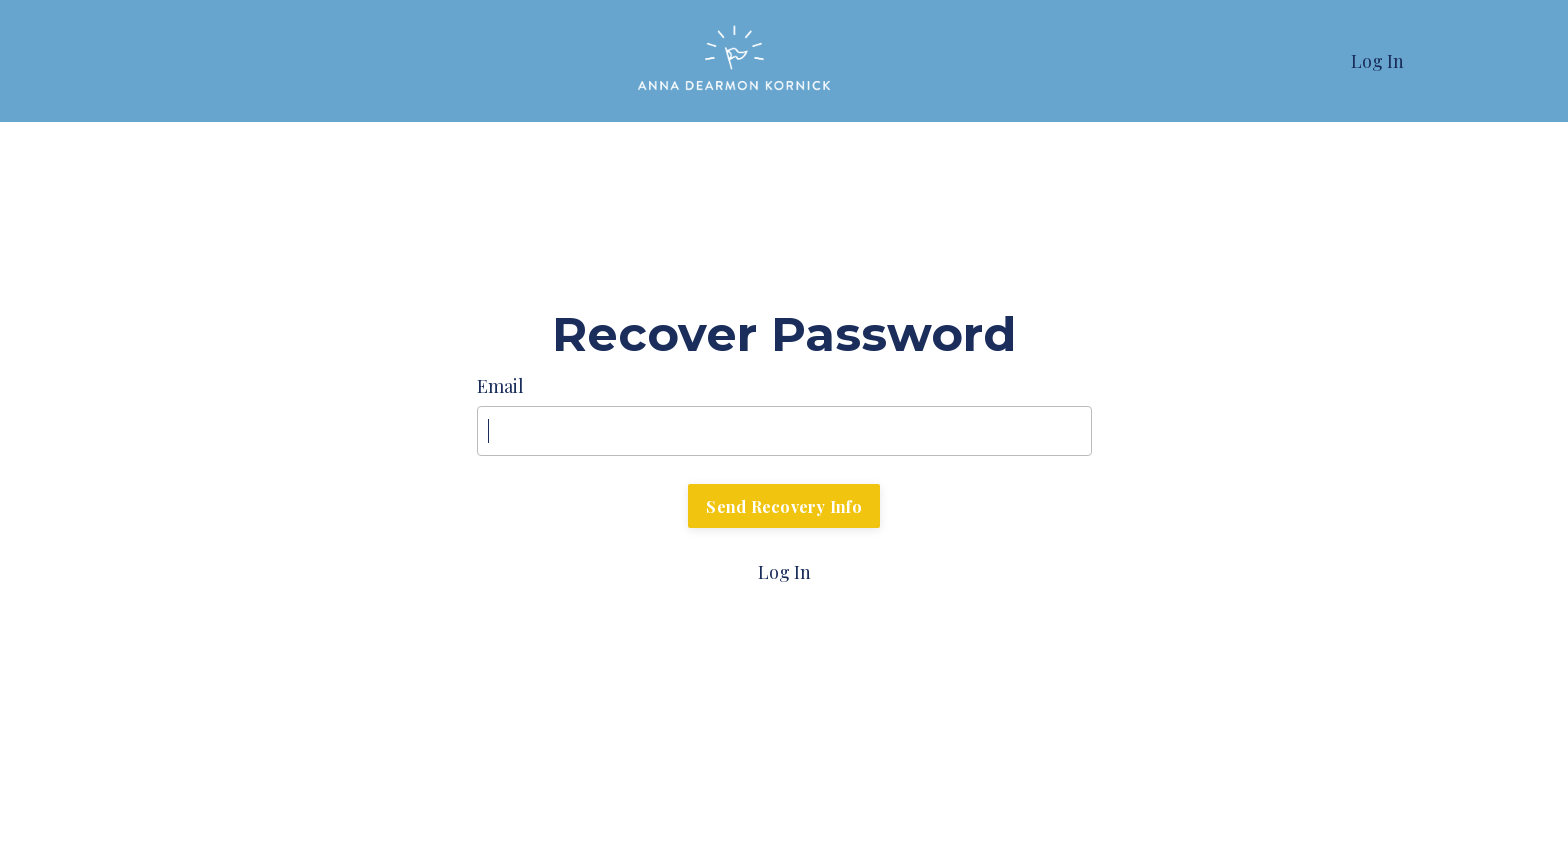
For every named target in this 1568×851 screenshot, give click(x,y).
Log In (1377, 61)
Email (500, 386)
